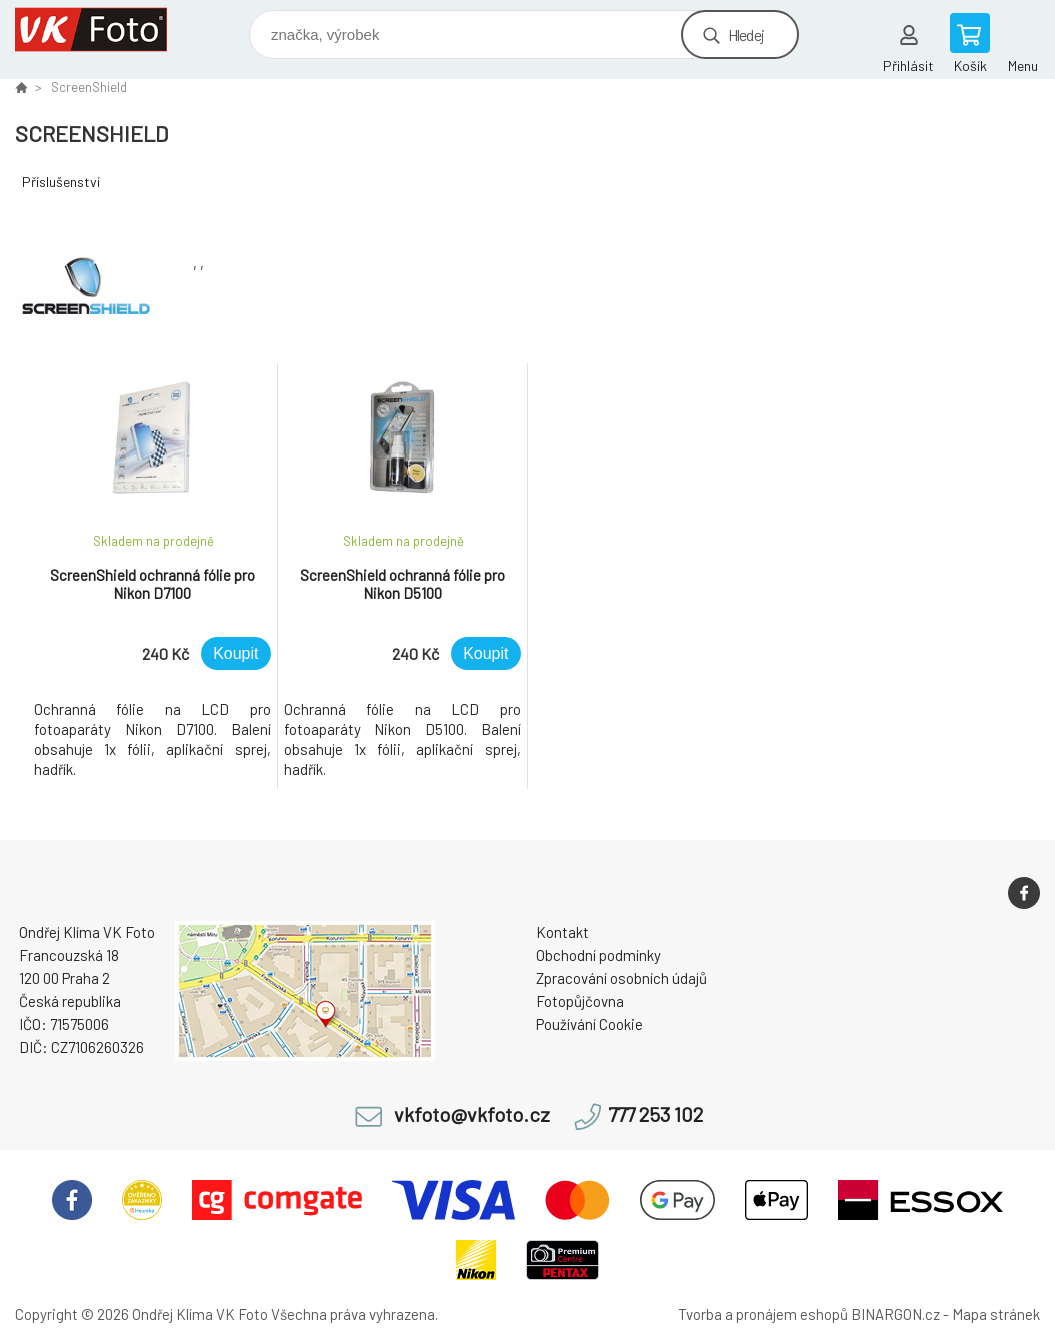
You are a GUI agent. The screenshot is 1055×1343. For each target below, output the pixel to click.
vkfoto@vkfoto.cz (472, 1114)
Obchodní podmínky (598, 955)
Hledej (746, 34)
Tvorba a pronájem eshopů (763, 1314)
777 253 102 (655, 1114)
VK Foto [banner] (103, 29)
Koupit (235, 653)
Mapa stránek (996, 1314)
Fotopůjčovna (580, 1001)
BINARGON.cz (895, 1314)
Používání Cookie (589, 1024)
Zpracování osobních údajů (621, 978)
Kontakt (562, 932)
